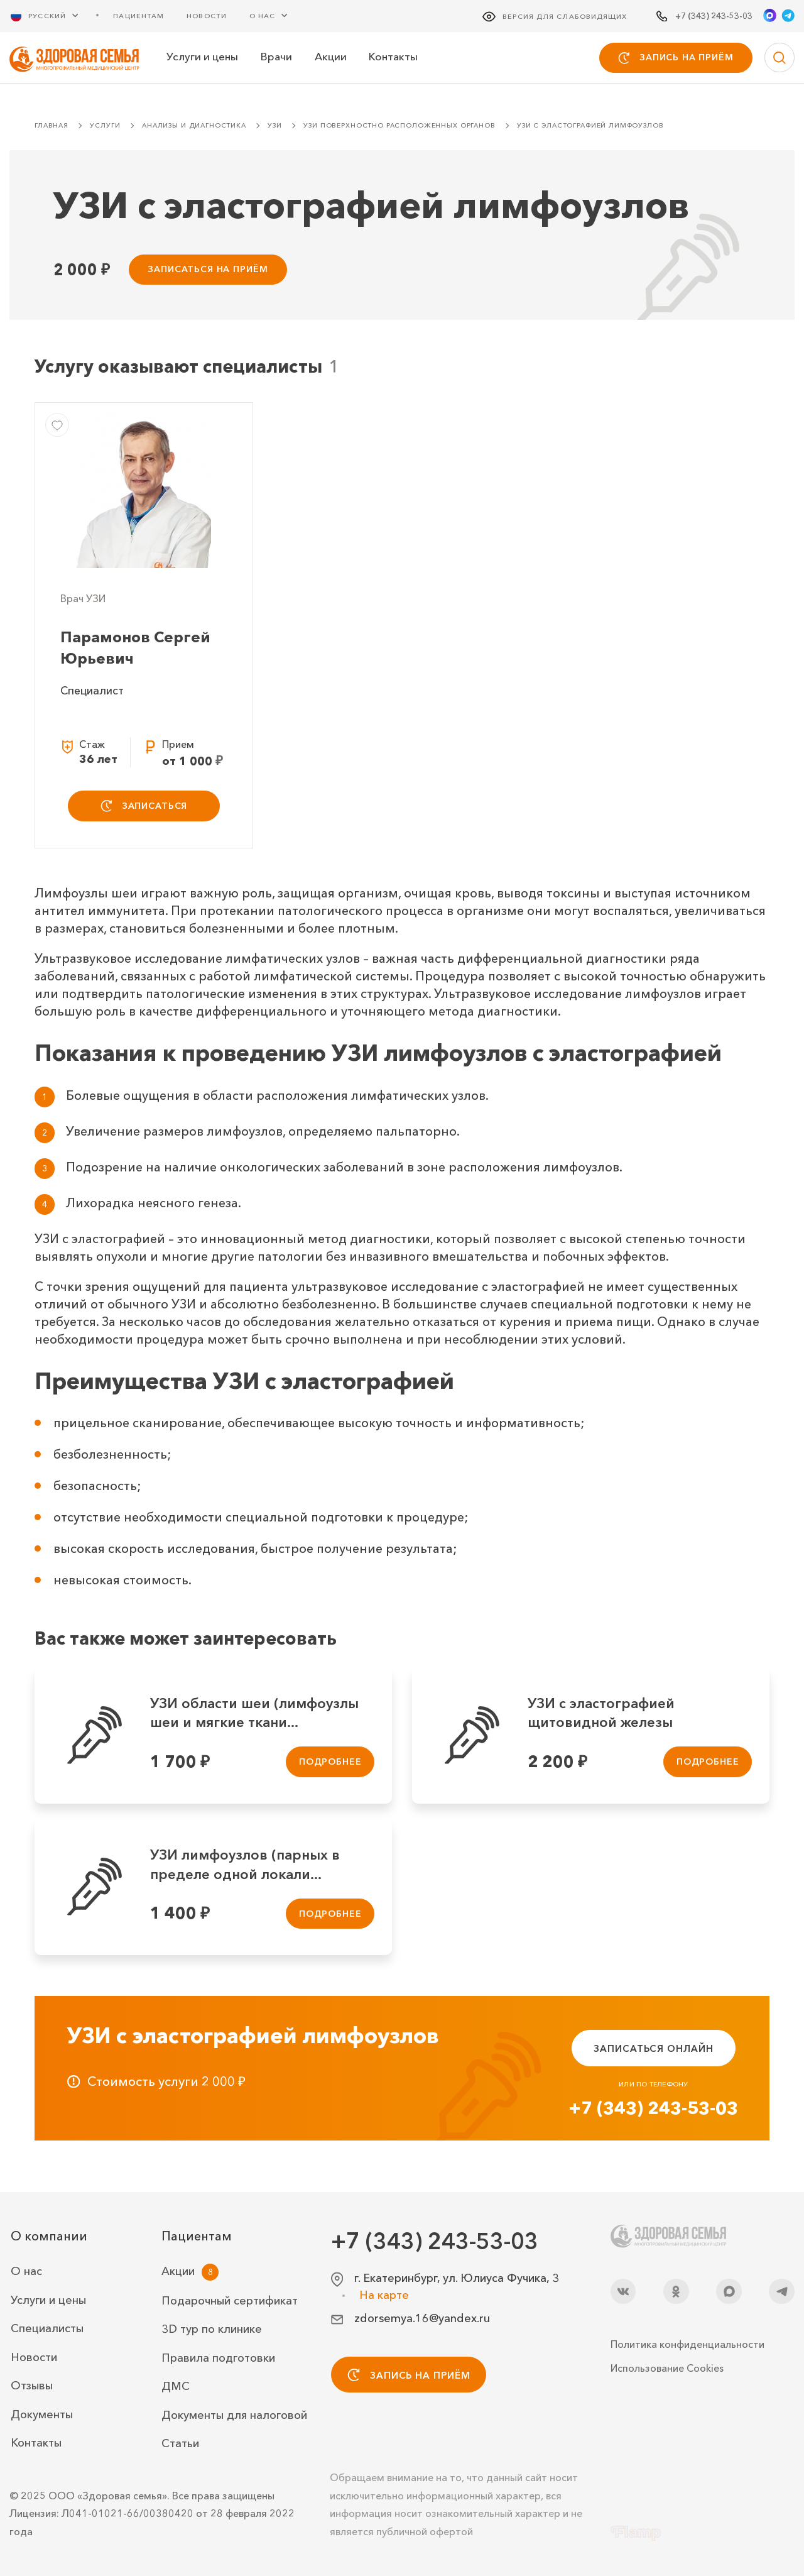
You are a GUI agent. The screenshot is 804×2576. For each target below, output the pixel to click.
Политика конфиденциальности (687, 2344)
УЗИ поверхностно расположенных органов (399, 127)
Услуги (105, 127)
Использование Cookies (667, 2368)
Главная (51, 127)
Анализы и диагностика (194, 127)
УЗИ (275, 127)
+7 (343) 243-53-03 (653, 2109)
